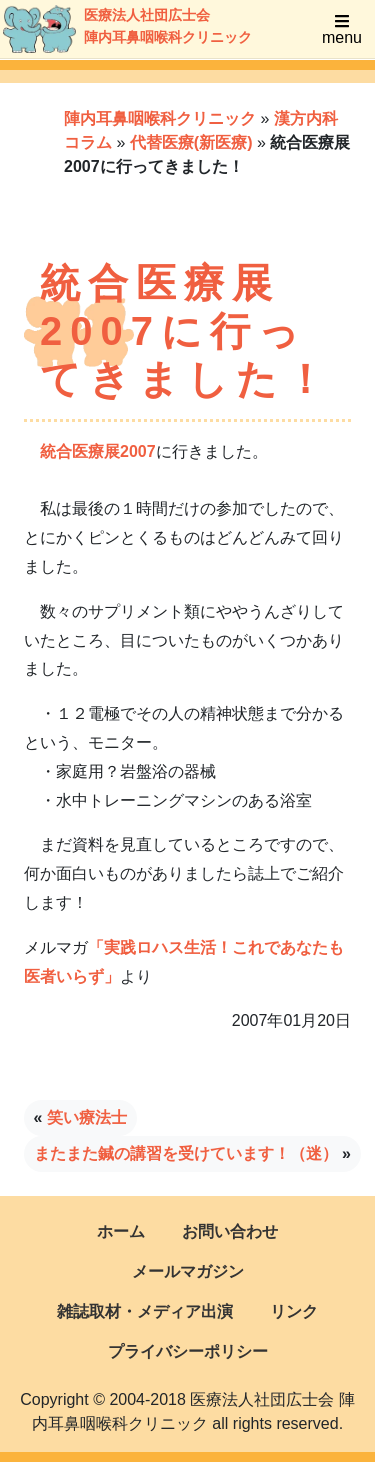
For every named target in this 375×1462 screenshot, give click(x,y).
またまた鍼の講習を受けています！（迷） (186, 1153)
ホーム (121, 1231)
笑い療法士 (87, 1117)
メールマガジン (188, 1271)
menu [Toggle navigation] (342, 29)
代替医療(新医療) (191, 142)
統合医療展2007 (98, 451)
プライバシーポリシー (188, 1351)
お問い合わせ (230, 1231)
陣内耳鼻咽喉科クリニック (160, 118)
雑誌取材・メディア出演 (145, 1311)
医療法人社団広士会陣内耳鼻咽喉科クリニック (106, 29)
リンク (294, 1311)
